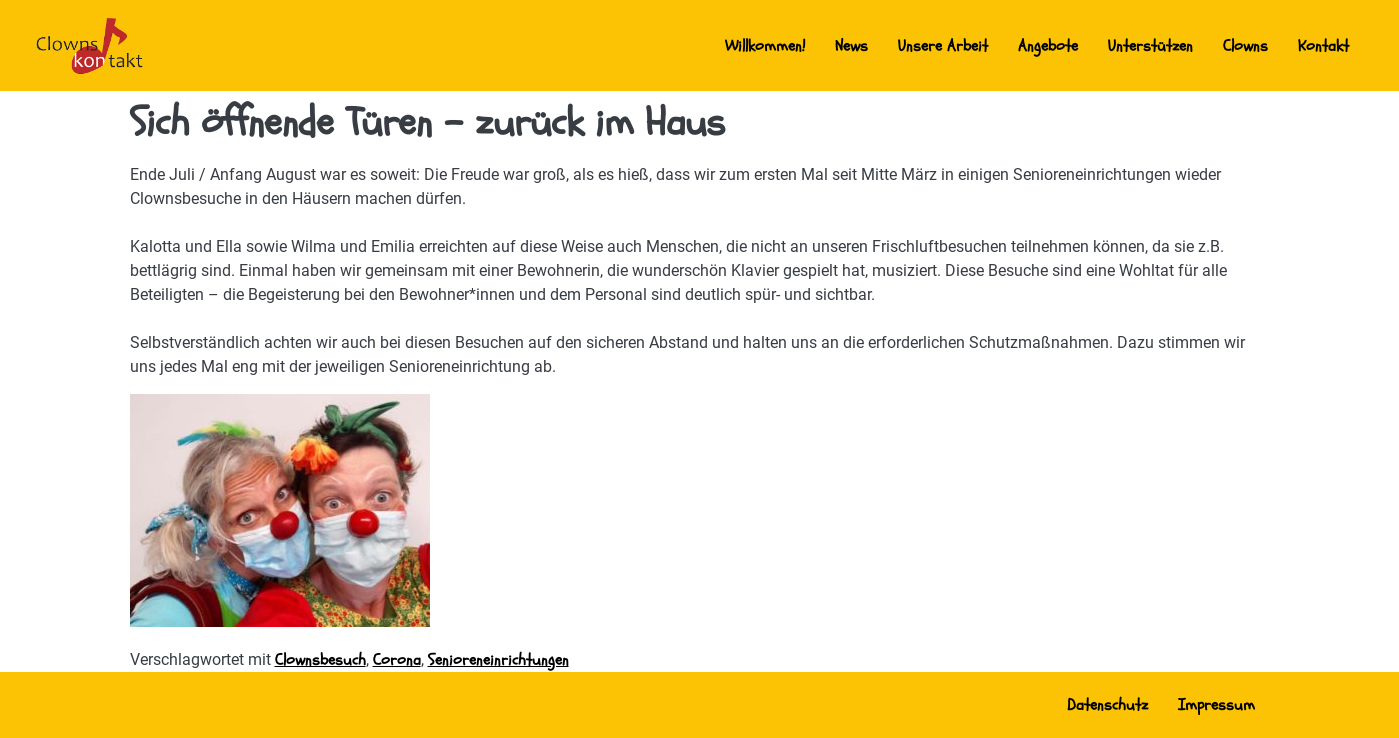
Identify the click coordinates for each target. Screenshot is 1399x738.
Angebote (1048, 46)
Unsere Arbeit (943, 46)
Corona (397, 660)
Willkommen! (765, 46)
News (851, 46)
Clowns (1245, 46)
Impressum (1216, 705)
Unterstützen (1150, 46)
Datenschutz (1107, 705)
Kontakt (1323, 46)
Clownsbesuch (320, 660)
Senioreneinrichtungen (498, 660)
